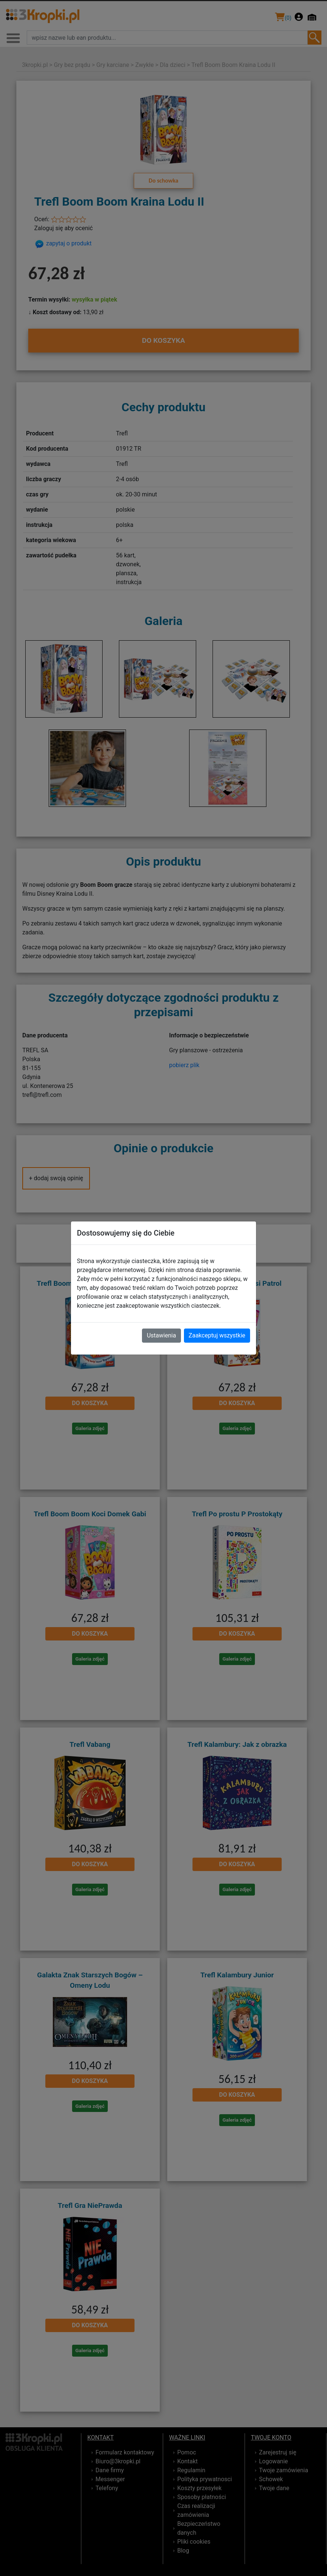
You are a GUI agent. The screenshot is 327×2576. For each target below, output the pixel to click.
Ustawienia (161, 1335)
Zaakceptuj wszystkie (217, 1335)
